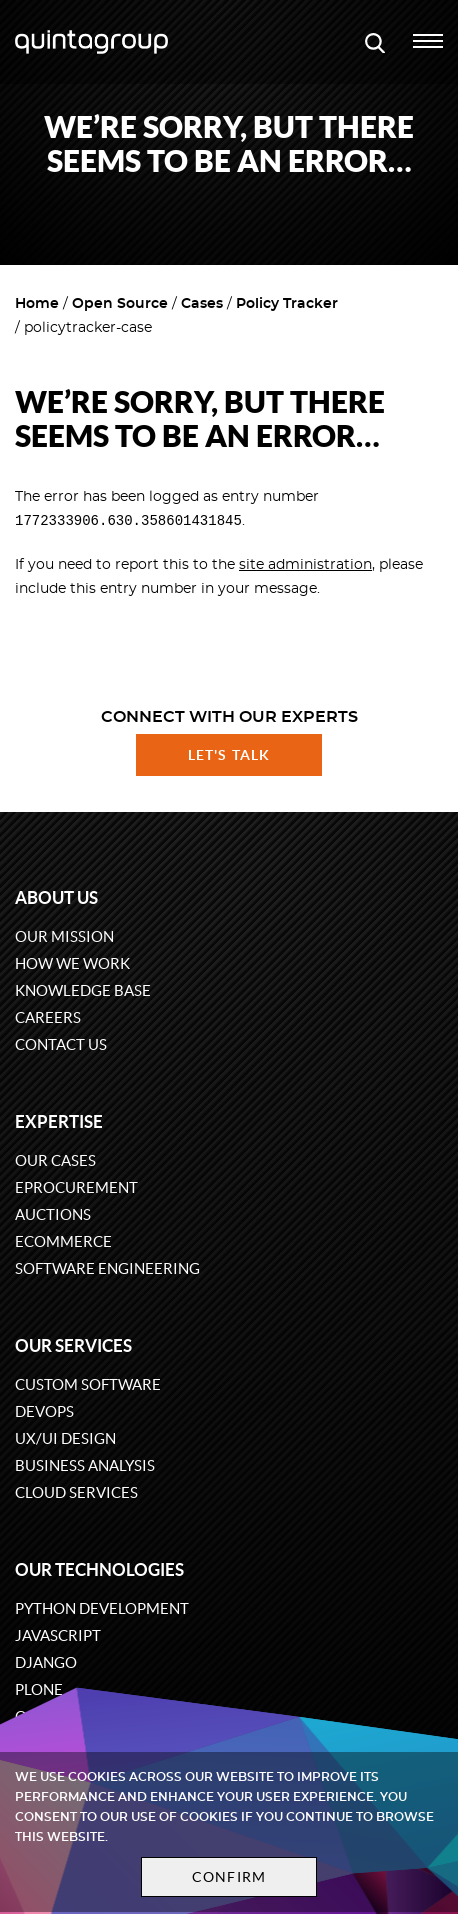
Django (46, 1662)
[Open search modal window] (375, 42)
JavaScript (58, 1635)
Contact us (61, 1044)
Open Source (120, 304)
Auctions (53, 1214)
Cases (202, 304)
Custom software (88, 1384)
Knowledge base (83, 990)
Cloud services (76, 1492)
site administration (305, 566)
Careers (48, 1017)
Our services (73, 1345)
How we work (72, 963)
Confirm (229, 1877)
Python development (102, 1608)
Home (37, 304)
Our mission (64, 936)
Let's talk (229, 756)
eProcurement (76, 1187)
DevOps (44, 1411)
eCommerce (63, 1241)
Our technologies (99, 1569)
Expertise (59, 1121)
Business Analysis (85, 1465)
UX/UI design (65, 1438)
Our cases (55, 1160)
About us (56, 897)
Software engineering (107, 1268)
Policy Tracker (287, 304)
